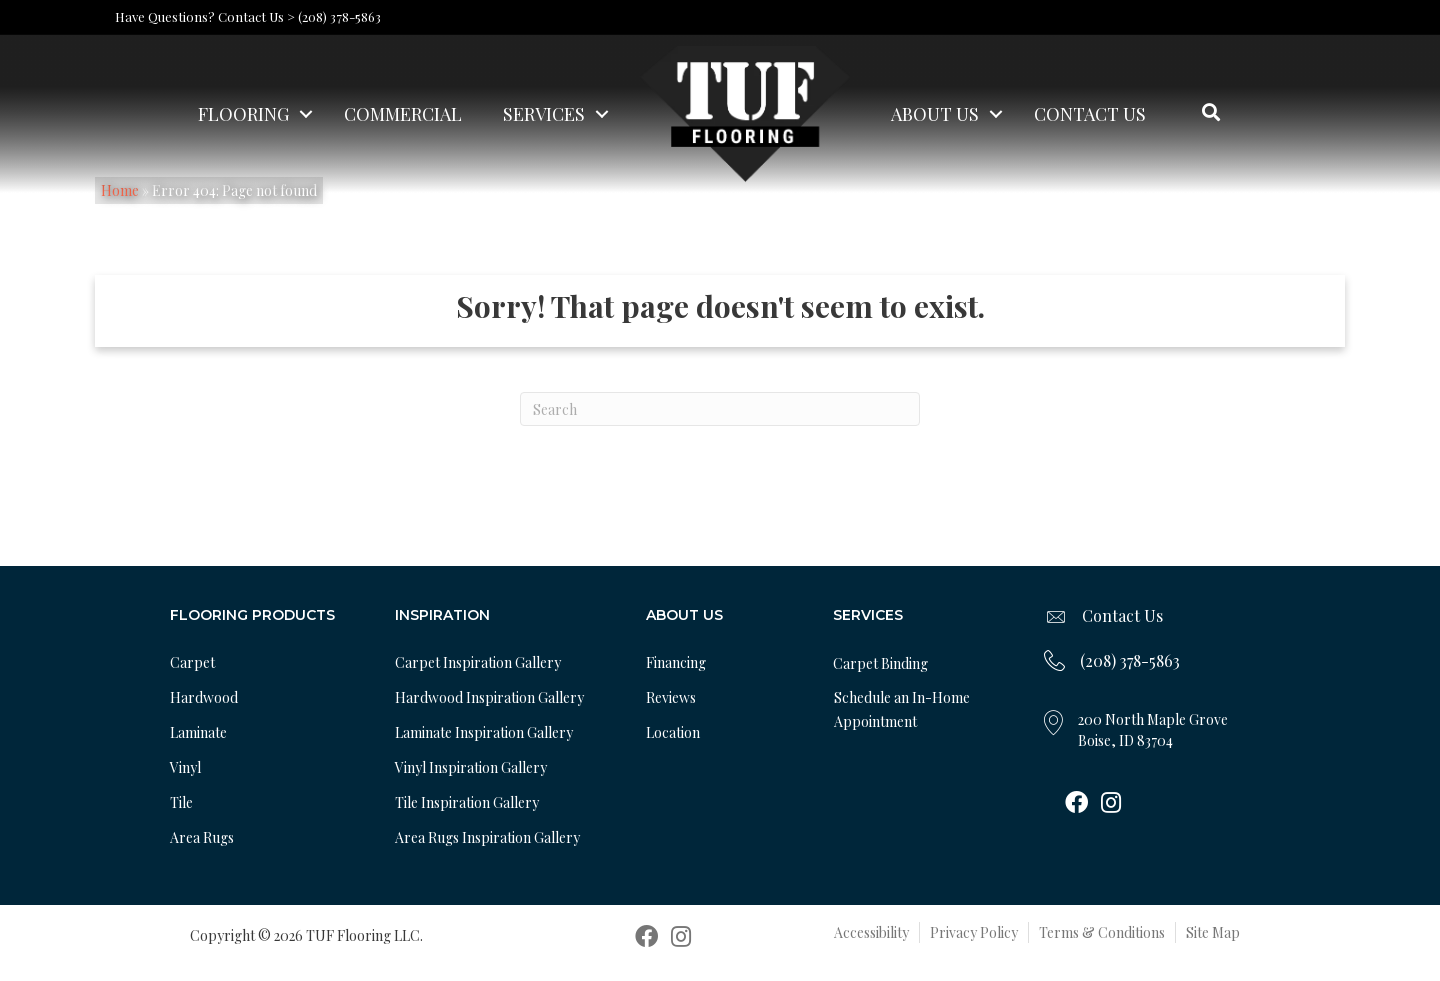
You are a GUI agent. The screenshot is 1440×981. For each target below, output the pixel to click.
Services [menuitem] (544, 114)
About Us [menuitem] (935, 114)
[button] (306, 114)
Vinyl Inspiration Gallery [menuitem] (471, 767)
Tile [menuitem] (181, 802)
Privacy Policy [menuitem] (974, 932)
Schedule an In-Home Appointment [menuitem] (902, 709)
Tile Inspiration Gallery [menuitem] (467, 802)
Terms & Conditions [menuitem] (1102, 932)
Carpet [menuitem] (192, 662)
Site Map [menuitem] (1213, 932)
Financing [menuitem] (676, 662)
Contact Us (1122, 615)
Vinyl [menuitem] (185, 767)
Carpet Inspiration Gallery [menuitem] (478, 662)
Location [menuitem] (673, 732)
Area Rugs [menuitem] (202, 837)
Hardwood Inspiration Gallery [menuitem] (489, 697)
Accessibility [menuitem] (871, 932)
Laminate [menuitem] (198, 732)
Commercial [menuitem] (403, 114)
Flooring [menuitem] (243, 114)
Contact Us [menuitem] (1090, 114)
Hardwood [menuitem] (204, 697)
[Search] (720, 409)
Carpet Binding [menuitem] (880, 663)
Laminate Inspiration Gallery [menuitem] (484, 732)
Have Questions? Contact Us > (205, 16)
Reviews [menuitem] (671, 697)
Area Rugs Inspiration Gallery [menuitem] (487, 837)
